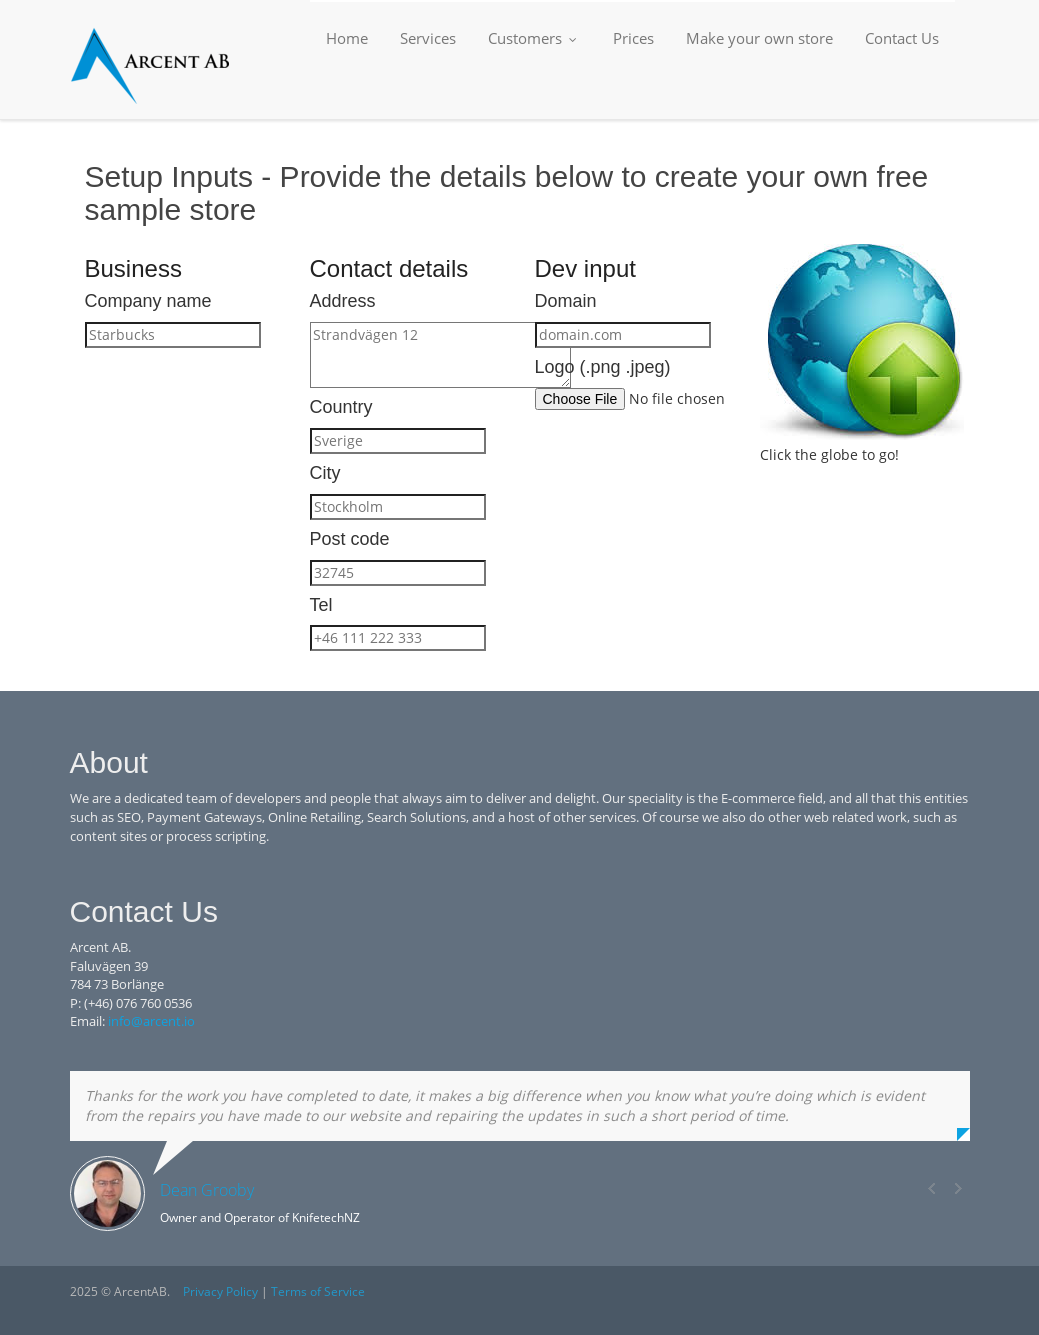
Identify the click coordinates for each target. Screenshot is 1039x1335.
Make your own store (759, 38)
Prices (633, 38)
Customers (534, 38)
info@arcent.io (151, 1021)
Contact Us (902, 38)
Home (347, 38)
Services (428, 38)
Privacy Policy (220, 1291)
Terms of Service (318, 1291)
